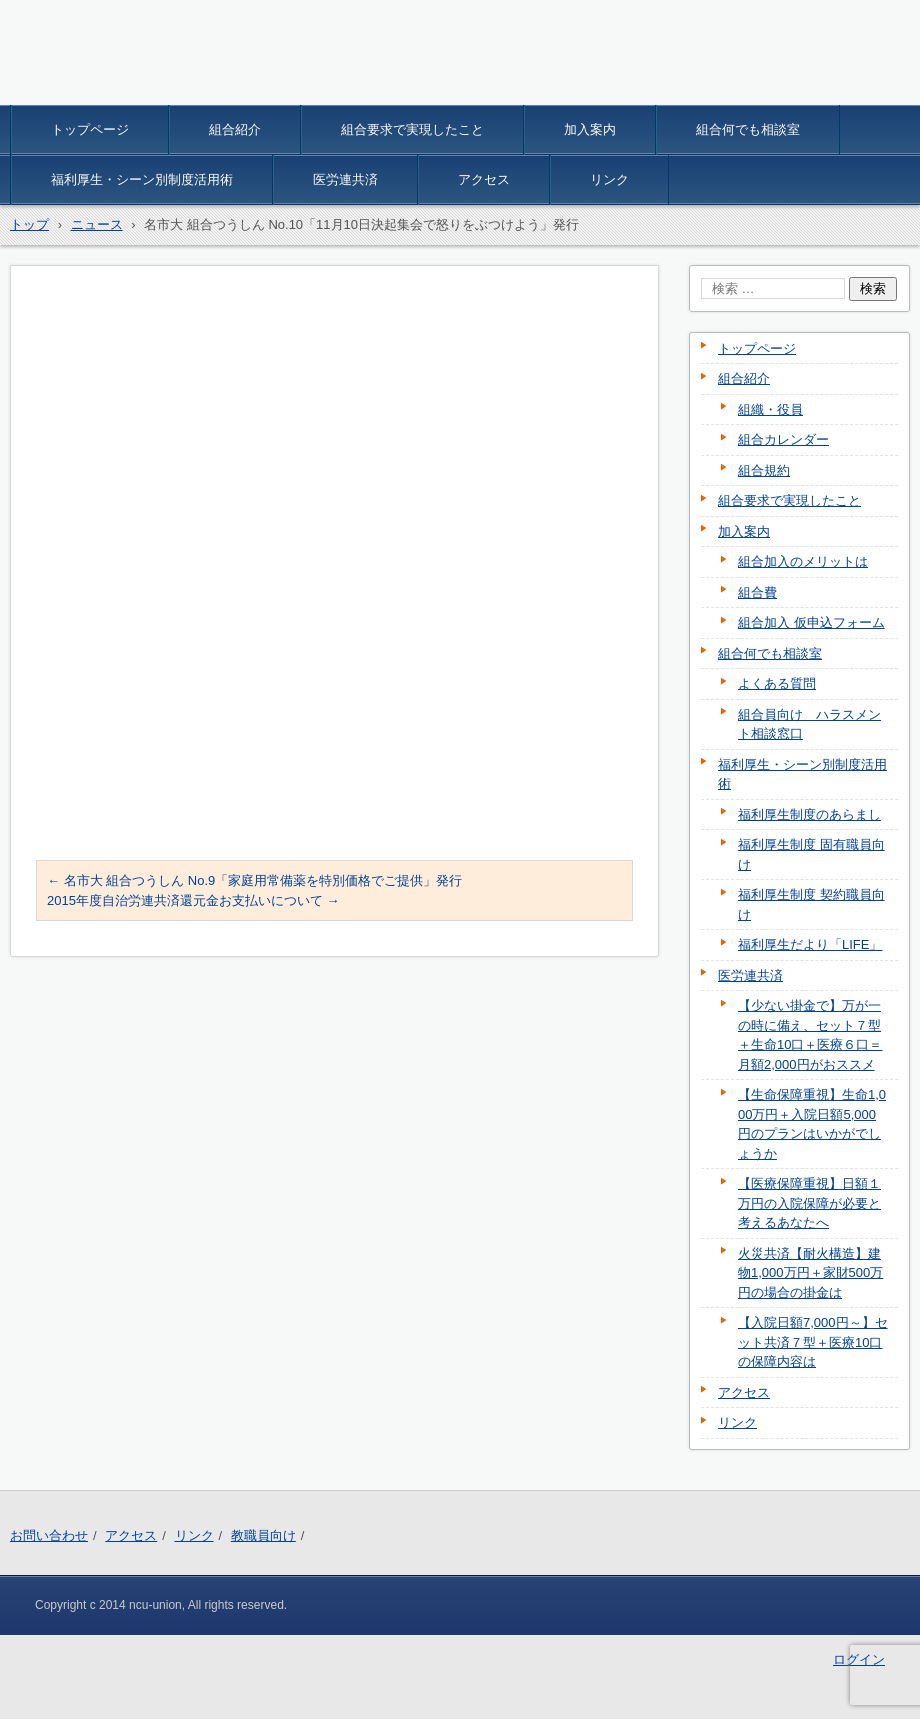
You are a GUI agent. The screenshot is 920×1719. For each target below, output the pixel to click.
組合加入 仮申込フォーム (811, 622)
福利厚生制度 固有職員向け (811, 854)
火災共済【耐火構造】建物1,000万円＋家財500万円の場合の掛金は (810, 1273)
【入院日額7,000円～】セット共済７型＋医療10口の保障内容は (813, 1342)
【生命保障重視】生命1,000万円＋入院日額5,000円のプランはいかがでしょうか (812, 1124)
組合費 (757, 592)
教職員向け (263, 1535)
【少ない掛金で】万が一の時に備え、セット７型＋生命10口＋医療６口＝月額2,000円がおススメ (810, 1035)
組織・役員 (770, 409)
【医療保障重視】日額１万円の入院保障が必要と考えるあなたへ (809, 1203)
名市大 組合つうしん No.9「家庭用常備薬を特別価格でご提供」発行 (254, 880)
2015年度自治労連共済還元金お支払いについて (193, 900)
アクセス (484, 179)
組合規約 (764, 470)
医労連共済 (345, 179)
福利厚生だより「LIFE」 (810, 944)
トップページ (90, 129)
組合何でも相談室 (748, 129)
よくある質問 (777, 683)
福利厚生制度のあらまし (809, 814)
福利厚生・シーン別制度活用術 (142, 179)
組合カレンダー (783, 439)
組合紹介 (235, 129)
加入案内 (590, 129)
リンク (609, 179)
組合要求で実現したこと (412, 129)
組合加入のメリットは (803, 561)
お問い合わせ (49, 1535)
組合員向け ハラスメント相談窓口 (809, 724)
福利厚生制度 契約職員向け (811, 904)
